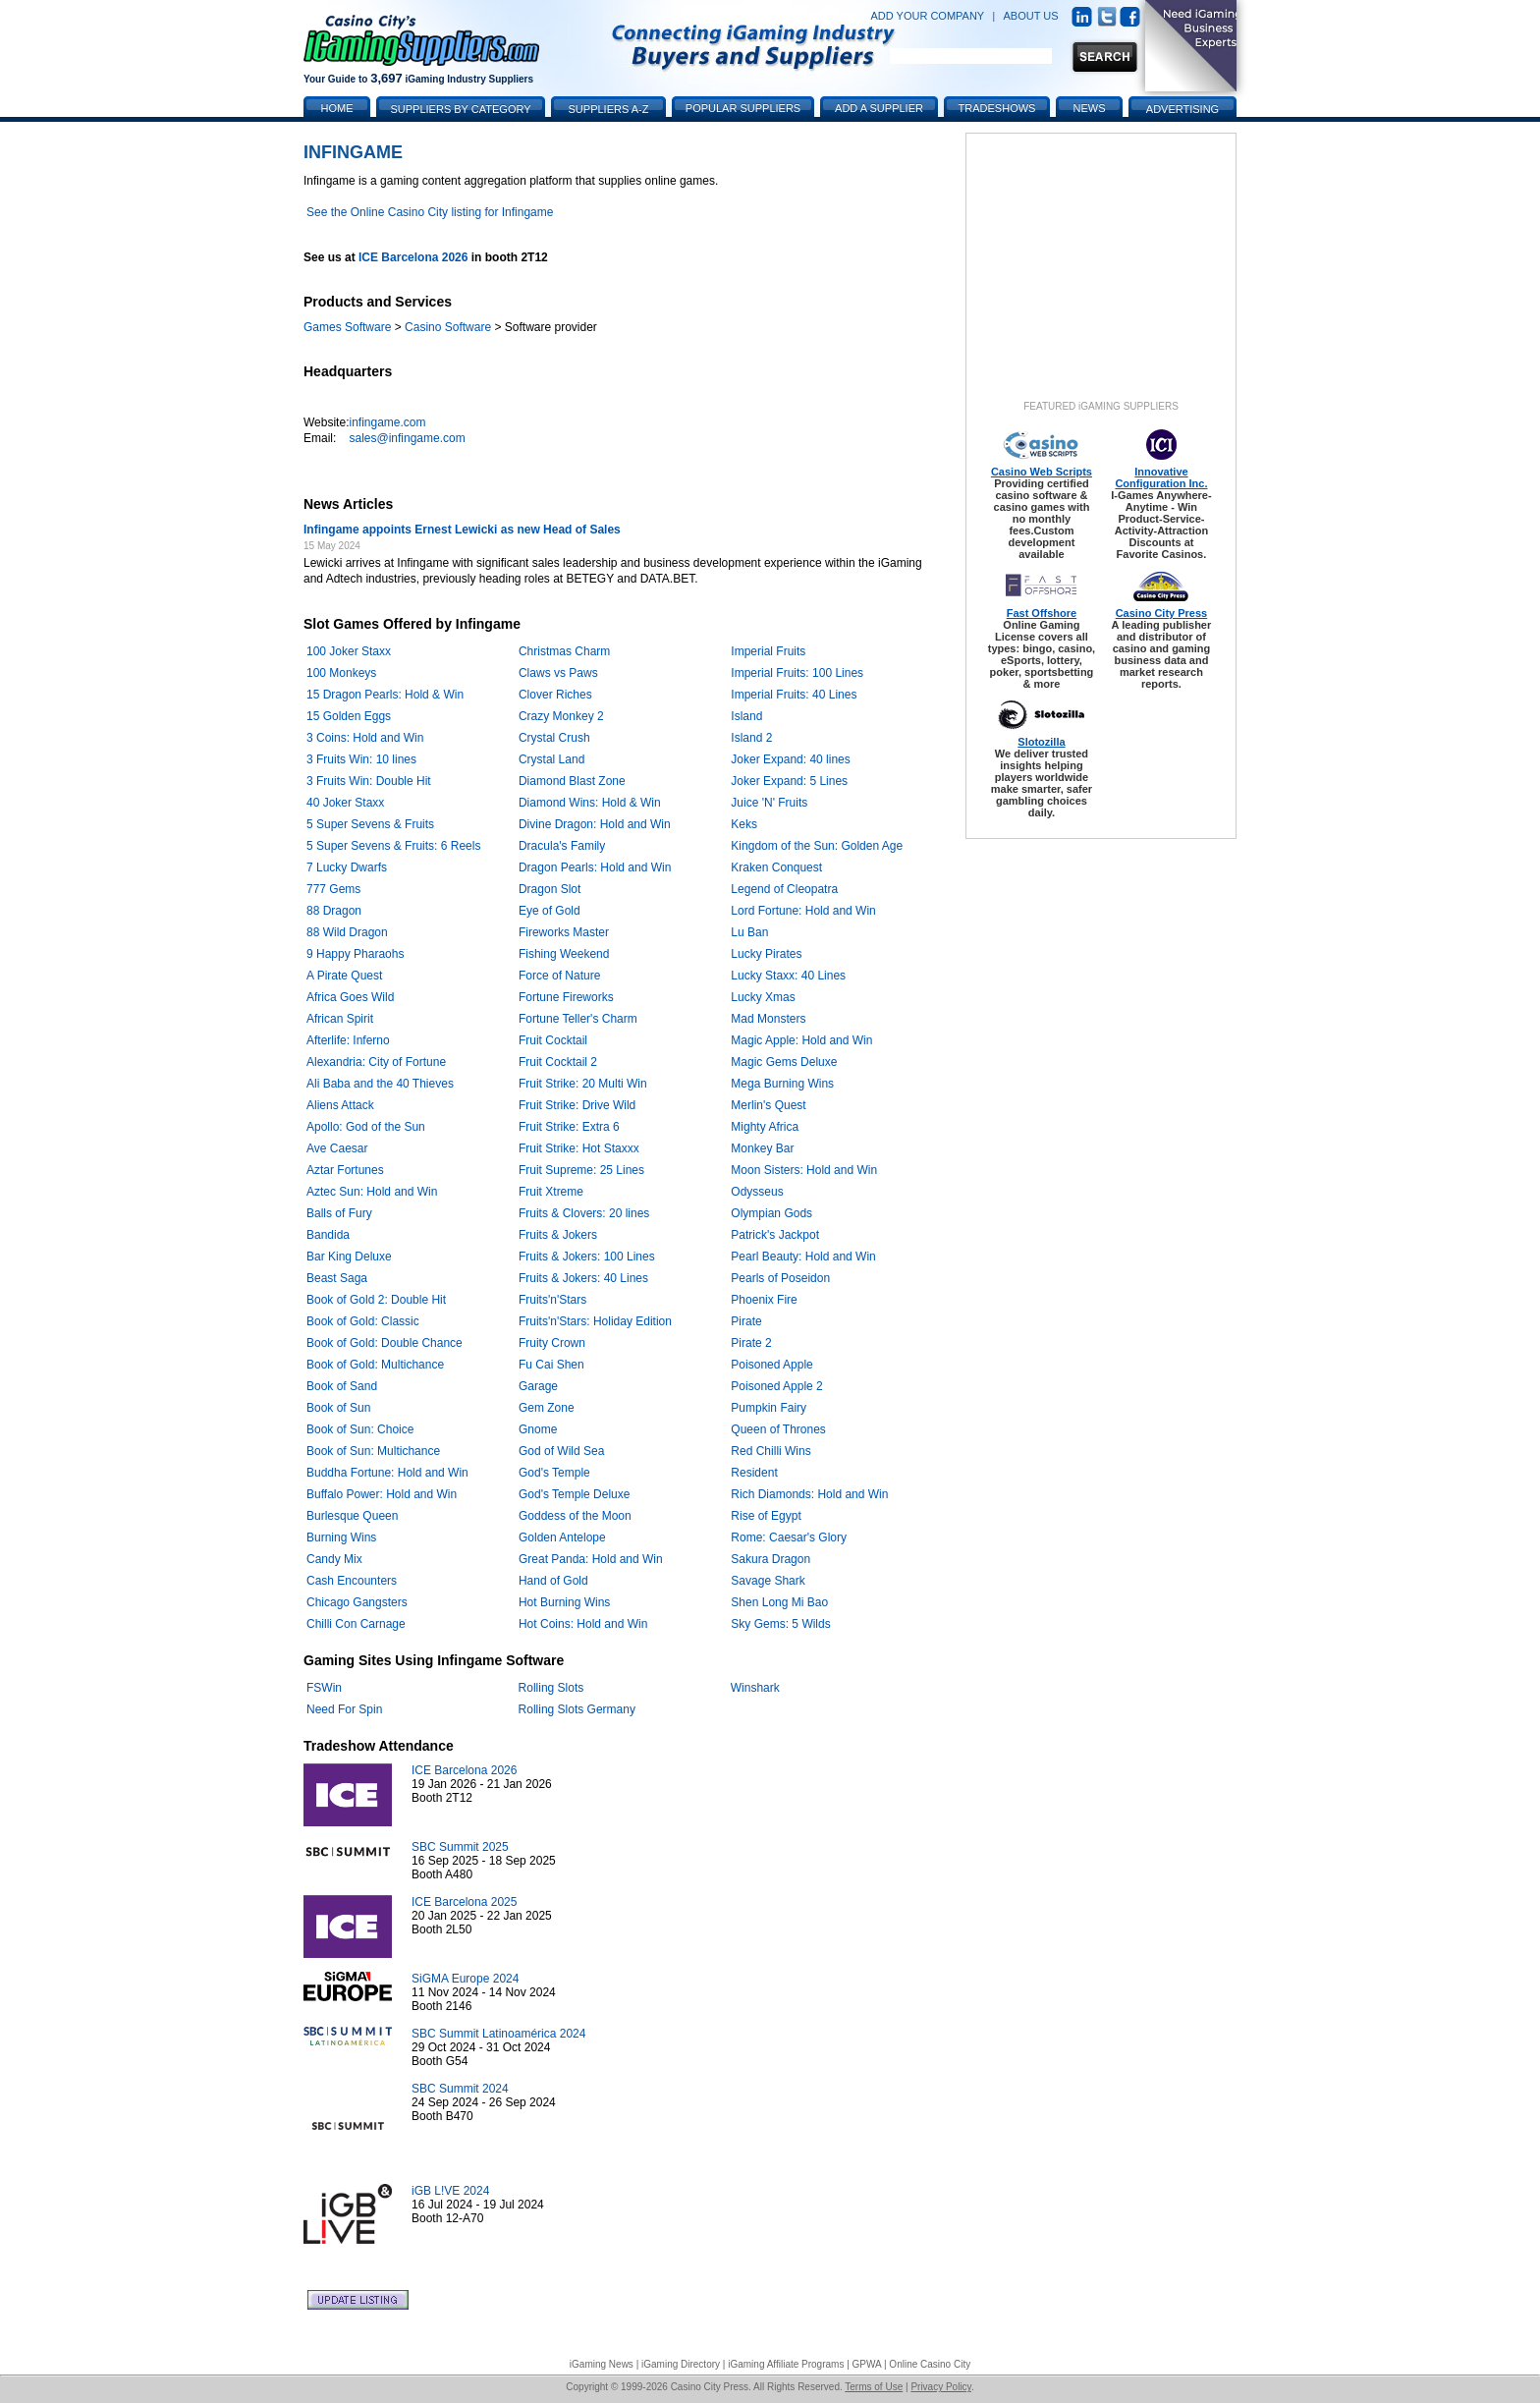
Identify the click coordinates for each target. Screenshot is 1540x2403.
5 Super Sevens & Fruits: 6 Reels (393, 846)
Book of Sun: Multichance (373, 1451)
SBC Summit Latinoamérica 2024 (498, 2033)
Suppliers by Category (460, 109)
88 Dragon (333, 911)
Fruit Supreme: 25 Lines (581, 1170)
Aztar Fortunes (345, 1170)
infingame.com (387, 422)
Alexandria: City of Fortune (376, 1062)
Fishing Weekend (564, 954)
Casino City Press (1162, 613)
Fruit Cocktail (553, 1040)
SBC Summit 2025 (460, 1847)
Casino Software (448, 327)
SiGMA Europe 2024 (465, 1978)
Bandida (328, 1235)
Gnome (538, 1429)
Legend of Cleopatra (784, 889)
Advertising (1182, 109)
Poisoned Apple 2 (776, 1386)
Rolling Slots (551, 1688)
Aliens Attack (340, 1105)
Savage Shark (767, 1581)
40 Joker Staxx (345, 803)
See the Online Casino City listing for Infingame (429, 212)
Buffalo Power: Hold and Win (381, 1494)
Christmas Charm (564, 651)
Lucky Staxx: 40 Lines (788, 975)
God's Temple (554, 1473)
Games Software (347, 327)
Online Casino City (929, 2364)
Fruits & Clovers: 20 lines (584, 1213)
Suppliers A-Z (609, 109)
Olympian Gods (771, 1213)
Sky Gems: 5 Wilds (780, 1624)
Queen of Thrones (778, 1429)
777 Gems (333, 889)
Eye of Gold (549, 911)
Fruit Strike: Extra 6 (569, 1127)
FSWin (324, 1688)
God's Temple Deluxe (574, 1494)
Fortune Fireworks (566, 997)
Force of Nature (559, 975)
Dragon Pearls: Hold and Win (595, 867)
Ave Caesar (336, 1148)
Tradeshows (997, 108)
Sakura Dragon (770, 1559)
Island (746, 716)
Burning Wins (341, 1537)
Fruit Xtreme (551, 1192)
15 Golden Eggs (348, 716)
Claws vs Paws (558, 673)
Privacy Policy (940, 2386)
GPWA (867, 2364)
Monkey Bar (762, 1148)
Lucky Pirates (766, 954)
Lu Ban (749, 932)
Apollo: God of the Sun (365, 1127)
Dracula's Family (562, 846)
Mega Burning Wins (782, 1083)
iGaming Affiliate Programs (786, 2364)
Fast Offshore (1042, 613)
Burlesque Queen (352, 1516)
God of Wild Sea (561, 1451)
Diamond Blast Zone (572, 781)
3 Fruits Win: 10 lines (361, 759)
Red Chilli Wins (770, 1451)
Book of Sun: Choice (359, 1429)
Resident (754, 1473)
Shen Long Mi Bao (779, 1602)
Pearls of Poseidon (780, 1278)
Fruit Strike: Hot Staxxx (579, 1148)
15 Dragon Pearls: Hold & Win (385, 694)
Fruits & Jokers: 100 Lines (587, 1256)
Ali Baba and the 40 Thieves (380, 1083)
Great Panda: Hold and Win (591, 1559)
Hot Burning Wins (564, 1602)
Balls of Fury (339, 1213)
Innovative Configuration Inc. (1161, 477)
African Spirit (339, 1019)
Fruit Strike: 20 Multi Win (583, 1083)
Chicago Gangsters (357, 1602)
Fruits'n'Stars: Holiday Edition (595, 1321)
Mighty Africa (764, 1127)
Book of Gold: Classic (362, 1321)
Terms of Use (874, 2386)
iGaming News (601, 2364)
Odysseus (757, 1192)
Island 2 (751, 738)
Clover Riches (555, 694)
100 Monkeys (341, 673)
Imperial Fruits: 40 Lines (793, 694)
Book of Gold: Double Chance (384, 1343)
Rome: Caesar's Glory (789, 1537)
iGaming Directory (680, 2364)
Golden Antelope (562, 1537)
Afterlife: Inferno (348, 1040)
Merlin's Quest (768, 1105)
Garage (538, 1386)
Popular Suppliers (743, 108)
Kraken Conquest (776, 867)
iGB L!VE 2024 (450, 2191)
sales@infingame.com (407, 438)
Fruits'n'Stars (552, 1300)
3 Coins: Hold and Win (364, 738)
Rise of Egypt (765, 1516)
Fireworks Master (564, 932)
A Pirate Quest (344, 975)
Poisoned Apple (771, 1364)
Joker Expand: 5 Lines (789, 781)
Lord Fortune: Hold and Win (803, 911)
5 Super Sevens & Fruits (370, 824)
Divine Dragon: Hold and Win (595, 824)
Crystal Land (551, 759)
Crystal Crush (554, 738)
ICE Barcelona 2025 (464, 1902)
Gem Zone (547, 1408)
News (1089, 108)
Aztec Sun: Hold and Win (371, 1192)
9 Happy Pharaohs (355, 954)
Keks (744, 824)
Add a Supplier (879, 108)
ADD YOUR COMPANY (927, 16)
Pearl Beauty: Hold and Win (803, 1256)
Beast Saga (336, 1278)
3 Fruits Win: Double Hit (368, 781)
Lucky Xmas (763, 997)
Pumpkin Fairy (768, 1408)
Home (337, 108)
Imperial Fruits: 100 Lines (797, 673)
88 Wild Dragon (347, 932)
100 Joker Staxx (348, 651)
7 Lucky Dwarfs (346, 867)
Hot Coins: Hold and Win (583, 1624)
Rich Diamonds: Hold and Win (809, 1494)
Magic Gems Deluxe (784, 1062)
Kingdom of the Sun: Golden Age (817, 846)
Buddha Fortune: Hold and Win (387, 1473)
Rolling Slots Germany (577, 1709)
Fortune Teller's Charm (578, 1019)
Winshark (755, 1688)
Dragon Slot (549, 889)
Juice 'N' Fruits (769, 803)
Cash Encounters (351, 1581)
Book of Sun (338, 1408)
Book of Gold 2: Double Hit (376, 1300)
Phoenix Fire (764, 1300)
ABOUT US (1031, 16)
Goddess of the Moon (575, 1516)
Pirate (746, 1321)
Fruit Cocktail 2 (558, 1062)
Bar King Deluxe (349, 1256)
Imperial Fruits (768, 651)
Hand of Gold (553, 1581)
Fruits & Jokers (558, 1235)
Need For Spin (344, 1709)
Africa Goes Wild (350, 997)
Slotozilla (1041, 742)
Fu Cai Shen (551, 1364)
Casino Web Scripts (1041, 471)
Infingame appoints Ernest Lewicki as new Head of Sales (462, 529)
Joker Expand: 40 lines (790, 759)
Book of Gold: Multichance (375, 1364)
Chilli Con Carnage (356, 1624)
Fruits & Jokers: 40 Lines (583, 1278)
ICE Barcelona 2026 (413, 257)
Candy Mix (334, 1559)
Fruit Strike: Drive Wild (577, 1105)
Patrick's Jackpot (775, 1235)
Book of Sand (341, 1386)
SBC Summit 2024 (460, 2089)
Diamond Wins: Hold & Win (590, 803)
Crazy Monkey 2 (561, 716)
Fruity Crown (552, 1343)
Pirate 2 (751, 1343)
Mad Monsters (768, 1019)
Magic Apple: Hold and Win (801, 1040)
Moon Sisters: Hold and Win (804, 1170)
